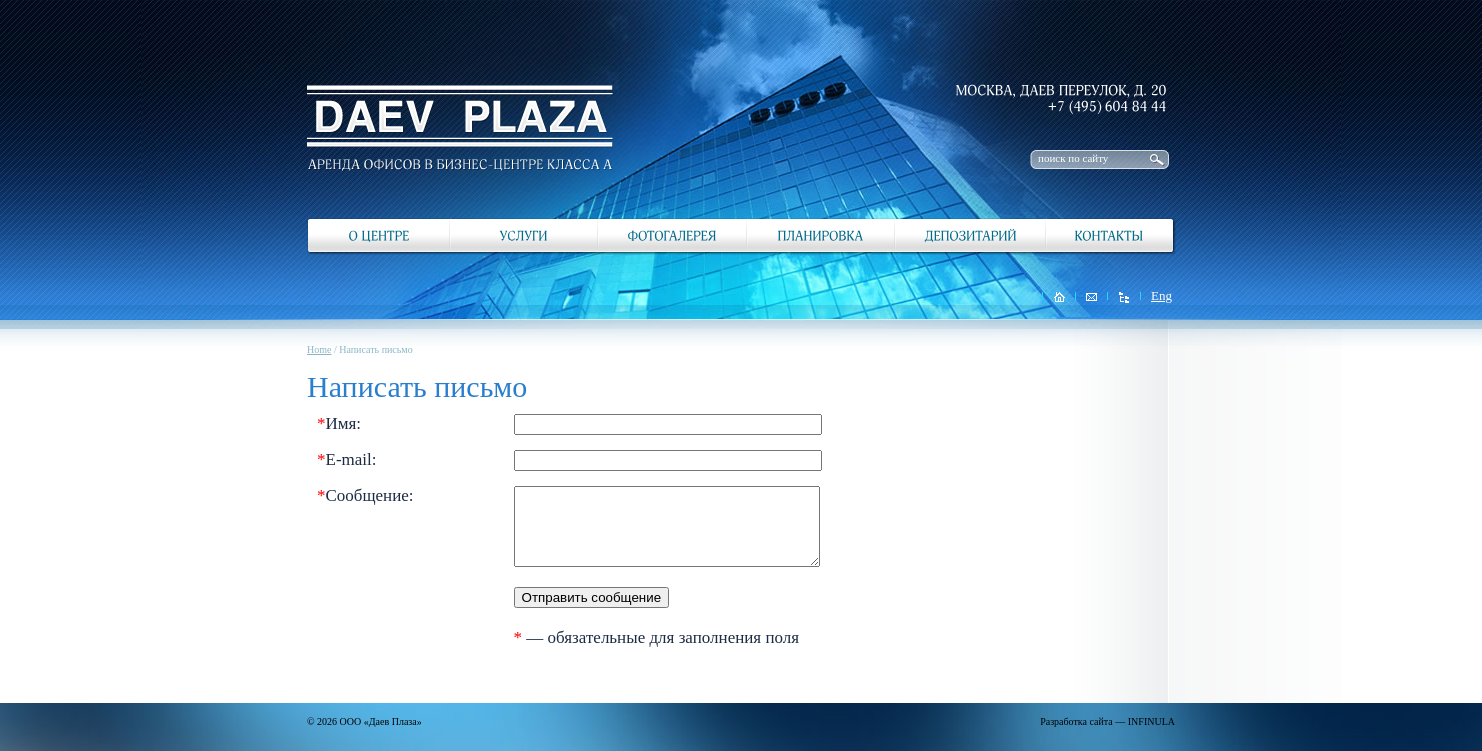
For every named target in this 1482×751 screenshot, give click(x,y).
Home (319, 349)
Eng (1161, 295)
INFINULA (1151, 721)
